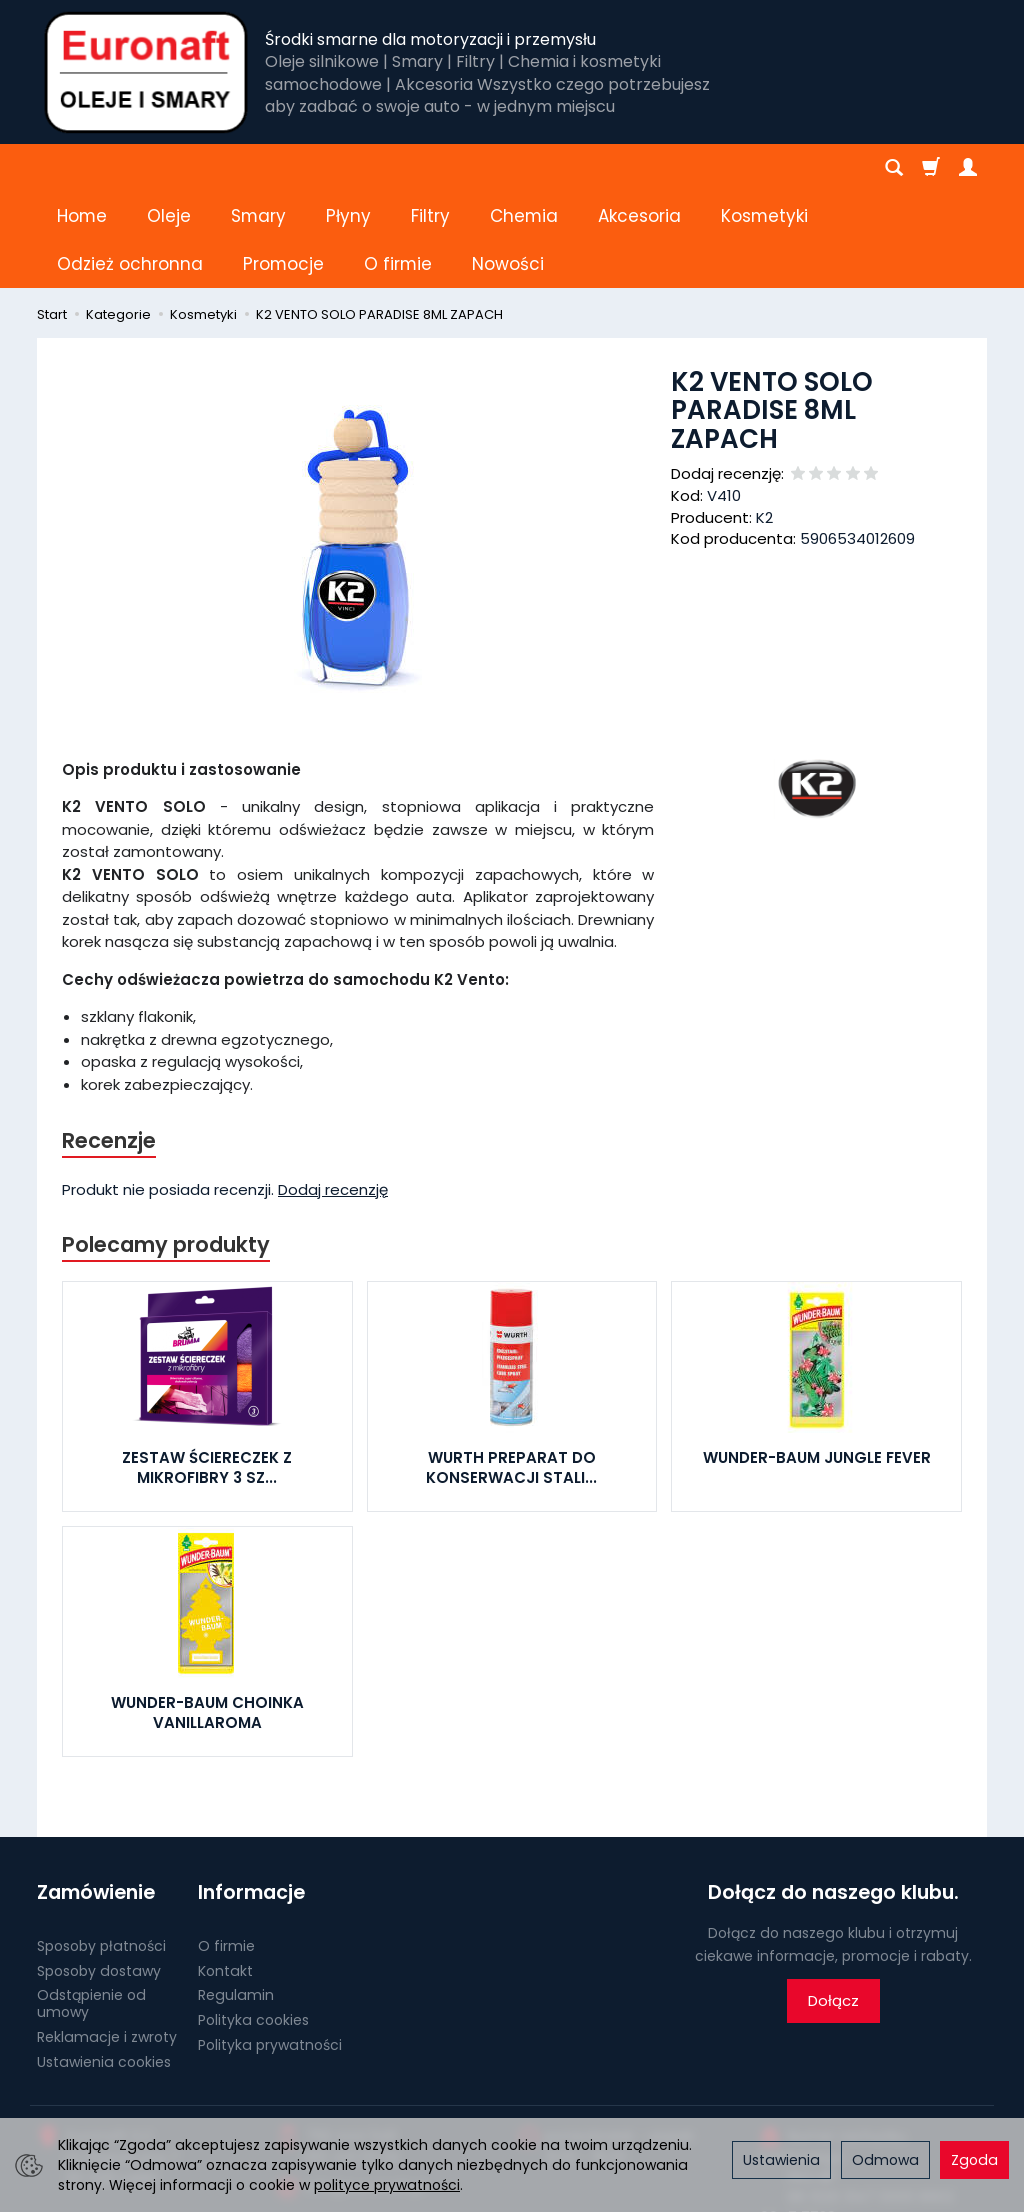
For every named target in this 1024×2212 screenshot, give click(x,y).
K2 (764, 421)
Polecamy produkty (166, 1148)
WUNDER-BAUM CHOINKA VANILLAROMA (207, 1616)
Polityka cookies (253, 1924)
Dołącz (833, 1904)
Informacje (251, 1796)
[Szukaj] (894, 168)
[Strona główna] (146, 72)
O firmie (226, 1850)
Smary (258, 168)
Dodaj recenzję (333, 1093)
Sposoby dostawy (99, 1874)
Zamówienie (96, 1796)
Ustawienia (781, 2160)
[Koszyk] (931, 168)
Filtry (430, 168)
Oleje (169, 168)
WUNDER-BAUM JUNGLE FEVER (817, 1361)
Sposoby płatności (101, 1850)
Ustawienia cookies (104, 1966)
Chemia (524, 168)
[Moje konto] (968, 168)
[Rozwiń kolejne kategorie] (732, 168)
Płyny (348, 168)
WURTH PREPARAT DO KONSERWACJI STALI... (511, 1371)
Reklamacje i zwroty (107, 1941)
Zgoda (974, 2160)
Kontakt (225, 1874)
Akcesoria (639, 168)
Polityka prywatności (270, 1949)
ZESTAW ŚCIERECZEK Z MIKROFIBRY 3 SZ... (207, 1371)
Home (82, 168)
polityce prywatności (387, 2185)
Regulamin (236, 1899)
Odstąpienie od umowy (91, 1907)
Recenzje (109, 1044)
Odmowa (885, 2160)
